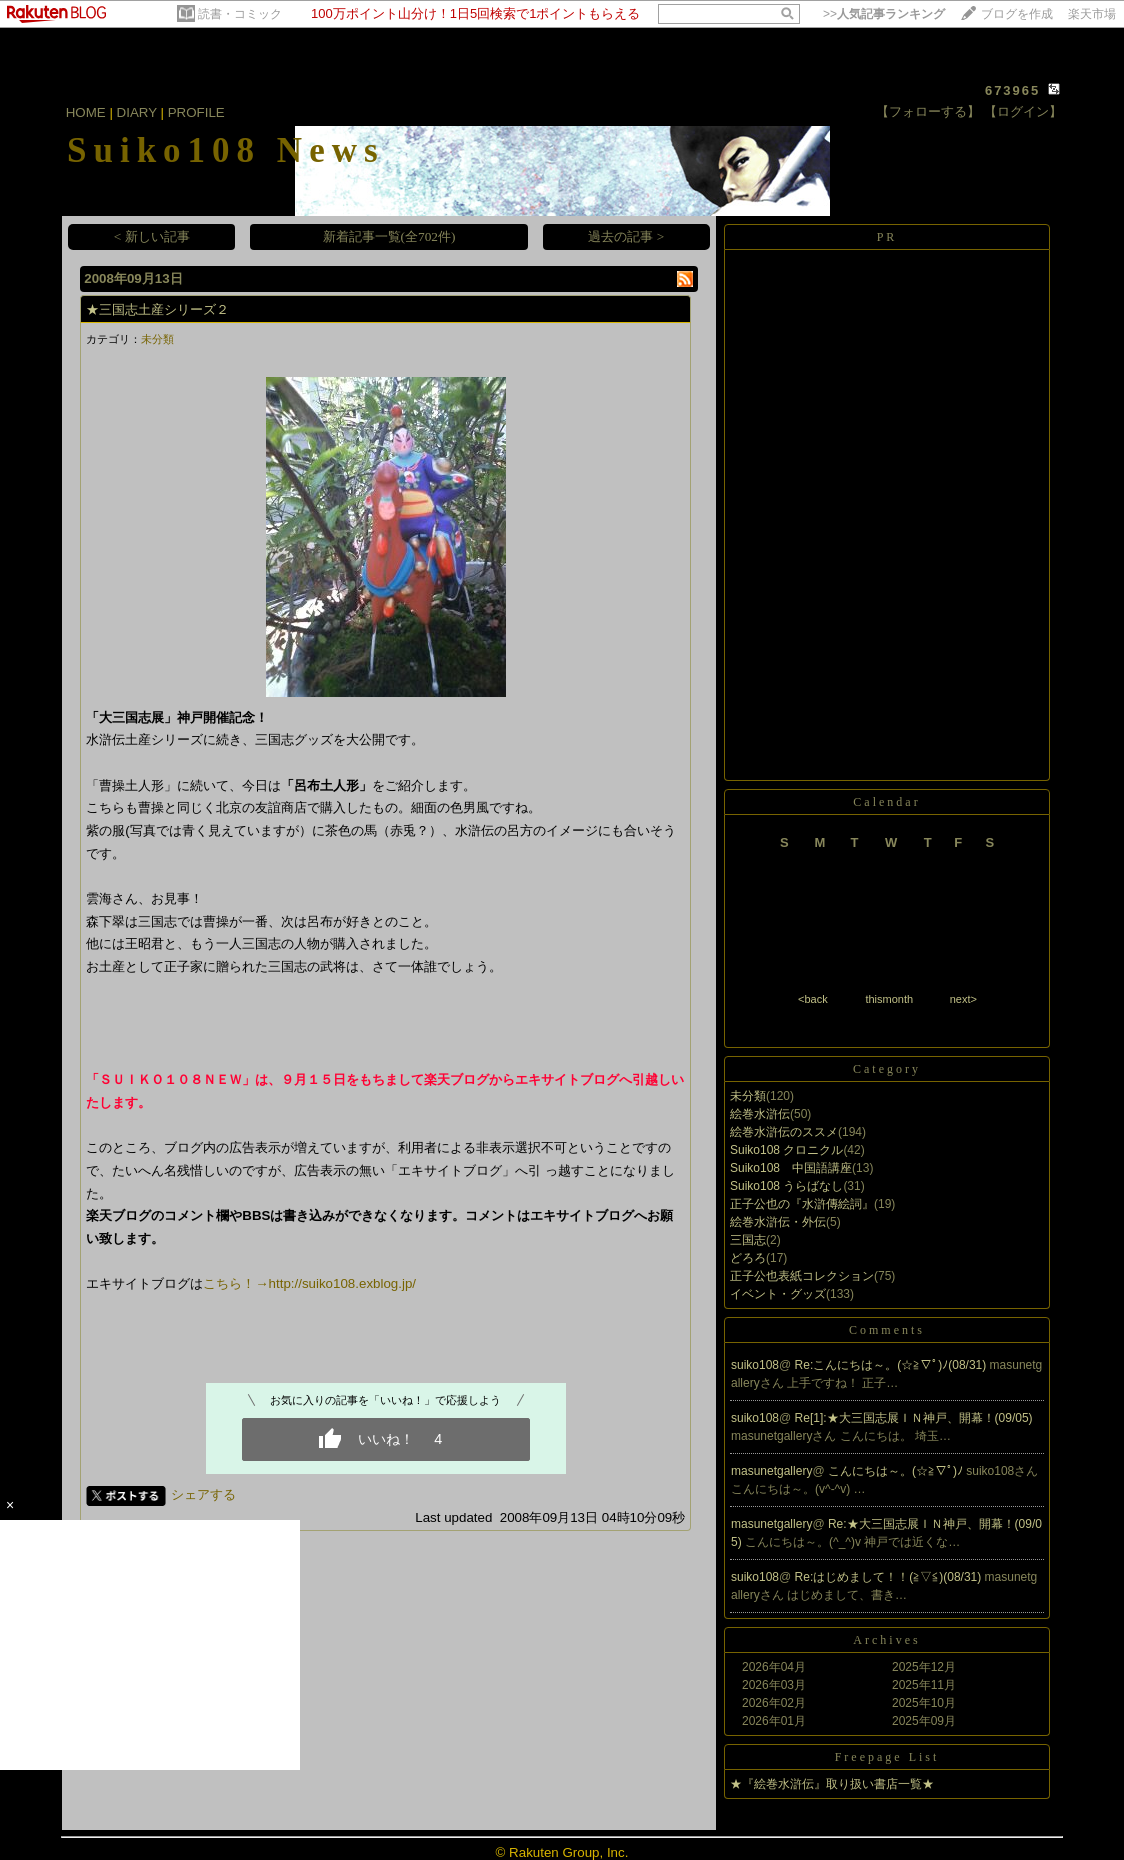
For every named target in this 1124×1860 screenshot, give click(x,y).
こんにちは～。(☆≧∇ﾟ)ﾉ (897, 1471)
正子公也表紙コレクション (802, 1276)
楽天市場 (1092, 14)
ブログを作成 (1017, 14)
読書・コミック (240, 14)
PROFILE (196, 112)
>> (884, 14)
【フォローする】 (928, 111)
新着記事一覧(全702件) (389, 236)
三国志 (748, 1240)
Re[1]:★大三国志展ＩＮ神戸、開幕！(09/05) (914, 1418)
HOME (86, 112)
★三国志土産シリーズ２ (157, 309)
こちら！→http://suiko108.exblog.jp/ (309, 1283)
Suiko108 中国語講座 (791, 1168)
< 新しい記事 (152, 236)
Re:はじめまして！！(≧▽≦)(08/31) (890, 1577)
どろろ (748, 1258)
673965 (1012, 90)
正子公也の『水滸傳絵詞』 (802, 1204)
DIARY (137, 112)
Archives (886, 1640)
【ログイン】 (1023, 111)
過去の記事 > (626, 236)
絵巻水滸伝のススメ (784, 1132)
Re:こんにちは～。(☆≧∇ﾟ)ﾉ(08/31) (892, 1365)
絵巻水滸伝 (760, 1114)
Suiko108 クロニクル (786, 1150)
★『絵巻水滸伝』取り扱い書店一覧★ (832, 1784)
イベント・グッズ (778, 1294)
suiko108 (755, 1365)
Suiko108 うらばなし (786, 1186)
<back (813, 999)
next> (963, 999)
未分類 (157, 339)
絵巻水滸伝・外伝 (778, 1222)
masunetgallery (771, 1471)
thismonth (889, 999)
